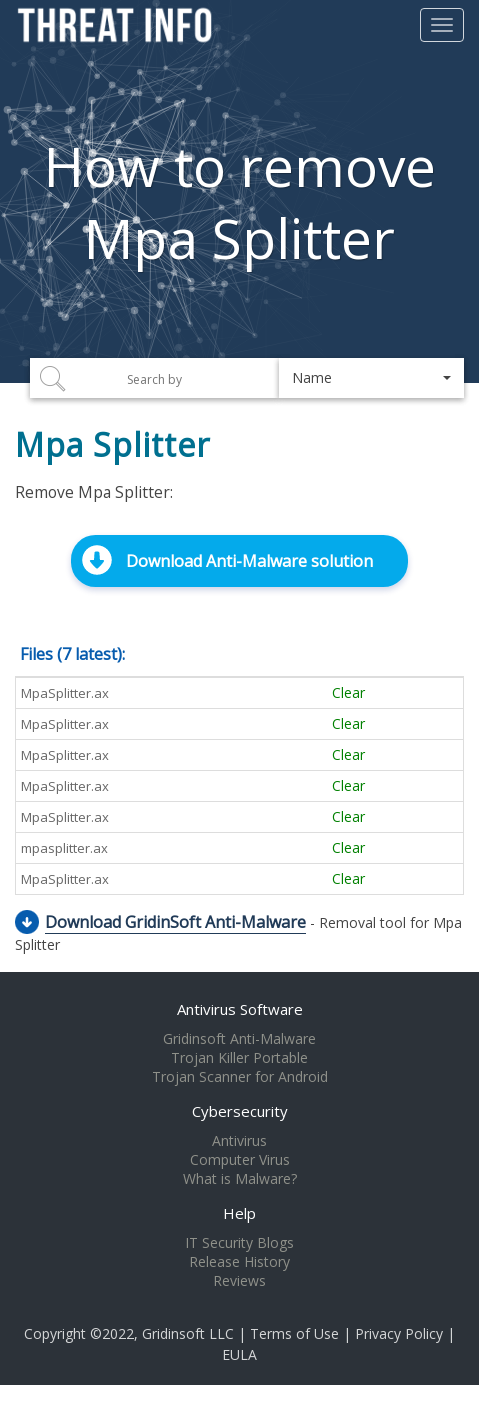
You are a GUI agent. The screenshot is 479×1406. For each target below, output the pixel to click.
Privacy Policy (399, 1333)
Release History (239, 1262)
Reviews (239, 1281)
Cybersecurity (240, 1111)
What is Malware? (240, 1179)
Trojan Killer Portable (239, 1058)
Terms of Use (294, 1333)
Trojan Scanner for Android (240, 1077)
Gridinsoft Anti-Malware (239, 1039)
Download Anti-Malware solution (249, 561)
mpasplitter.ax (64, 848)
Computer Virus (240, 1160)
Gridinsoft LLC (188, 1333)
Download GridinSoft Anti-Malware (175, 922)
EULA (239, 1354)
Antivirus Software (240, 1009)
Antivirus (239, 1141)
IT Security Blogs (239, 1243)
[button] (371, 378)
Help (239, 1213)
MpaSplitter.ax (65, 693)
